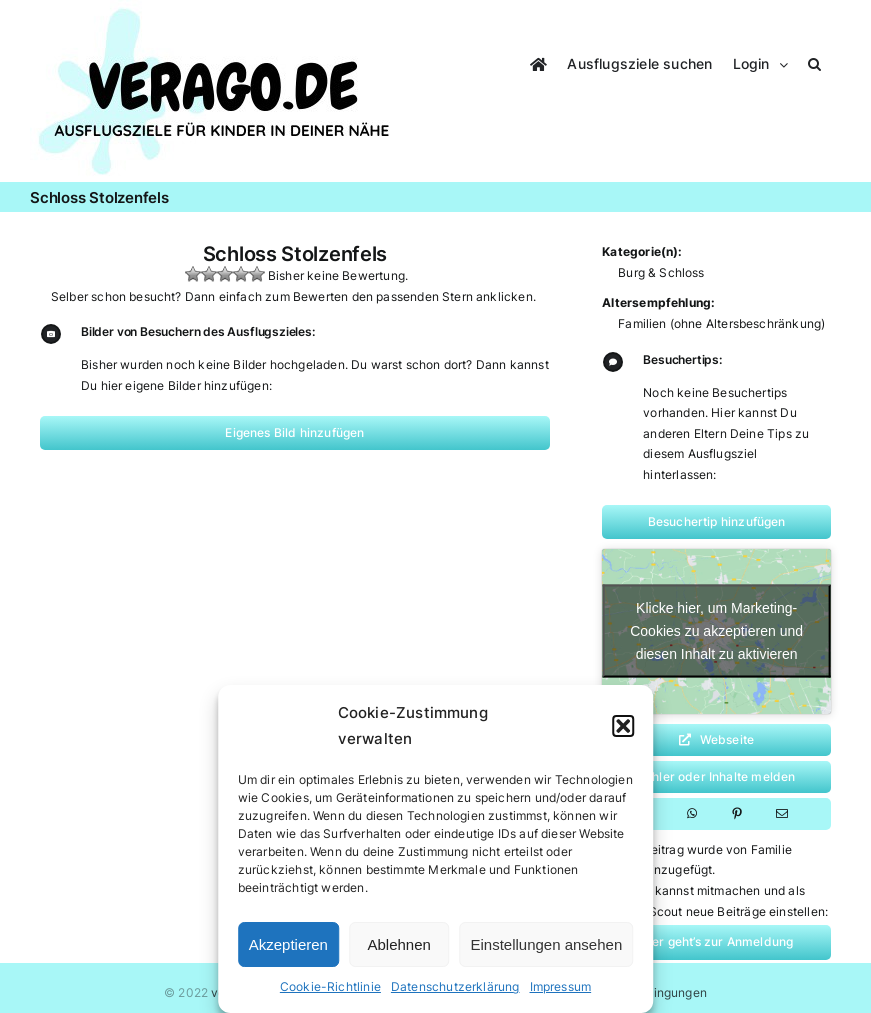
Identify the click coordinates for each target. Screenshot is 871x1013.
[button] (623, 726)
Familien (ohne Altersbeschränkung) (721, 323)
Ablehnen (399, 944)
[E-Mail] (782, 814)
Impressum (561, 986)
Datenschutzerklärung (455, 986)
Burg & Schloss (661, 272)
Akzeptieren (288, 944)
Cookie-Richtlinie (330, 986)
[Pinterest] (737, 814)
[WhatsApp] (692, 814)
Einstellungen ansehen (546, 944)
